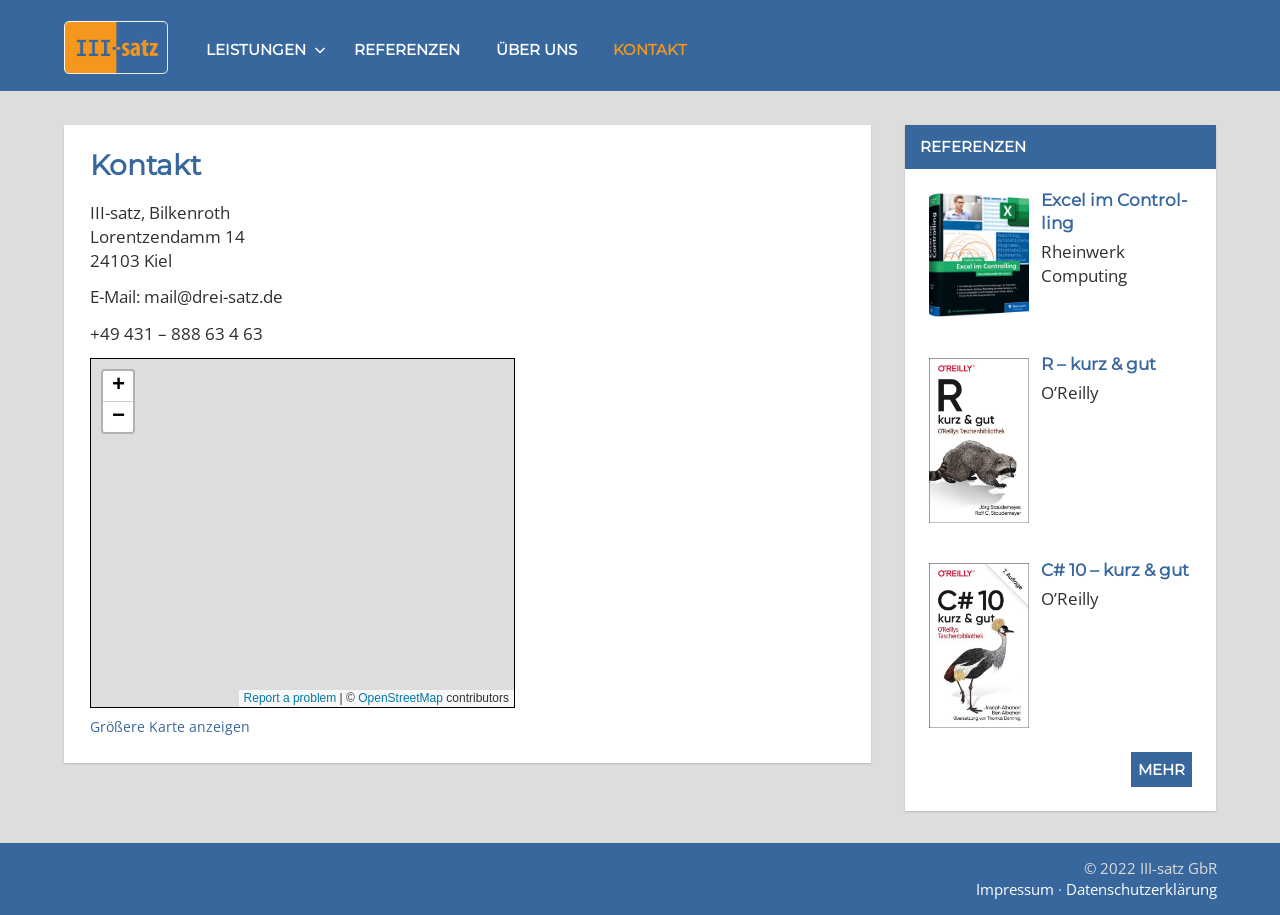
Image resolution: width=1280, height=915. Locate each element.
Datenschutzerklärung (1141, 889)
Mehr (1161, 769)
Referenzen (407, 49)
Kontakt (650, 49)
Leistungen (266, 49)
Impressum (1015, 889)
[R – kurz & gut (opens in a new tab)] (1098, 364)
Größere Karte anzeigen (170, 726)
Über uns (536, 49)
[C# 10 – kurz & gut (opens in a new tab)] (1115, 570)
